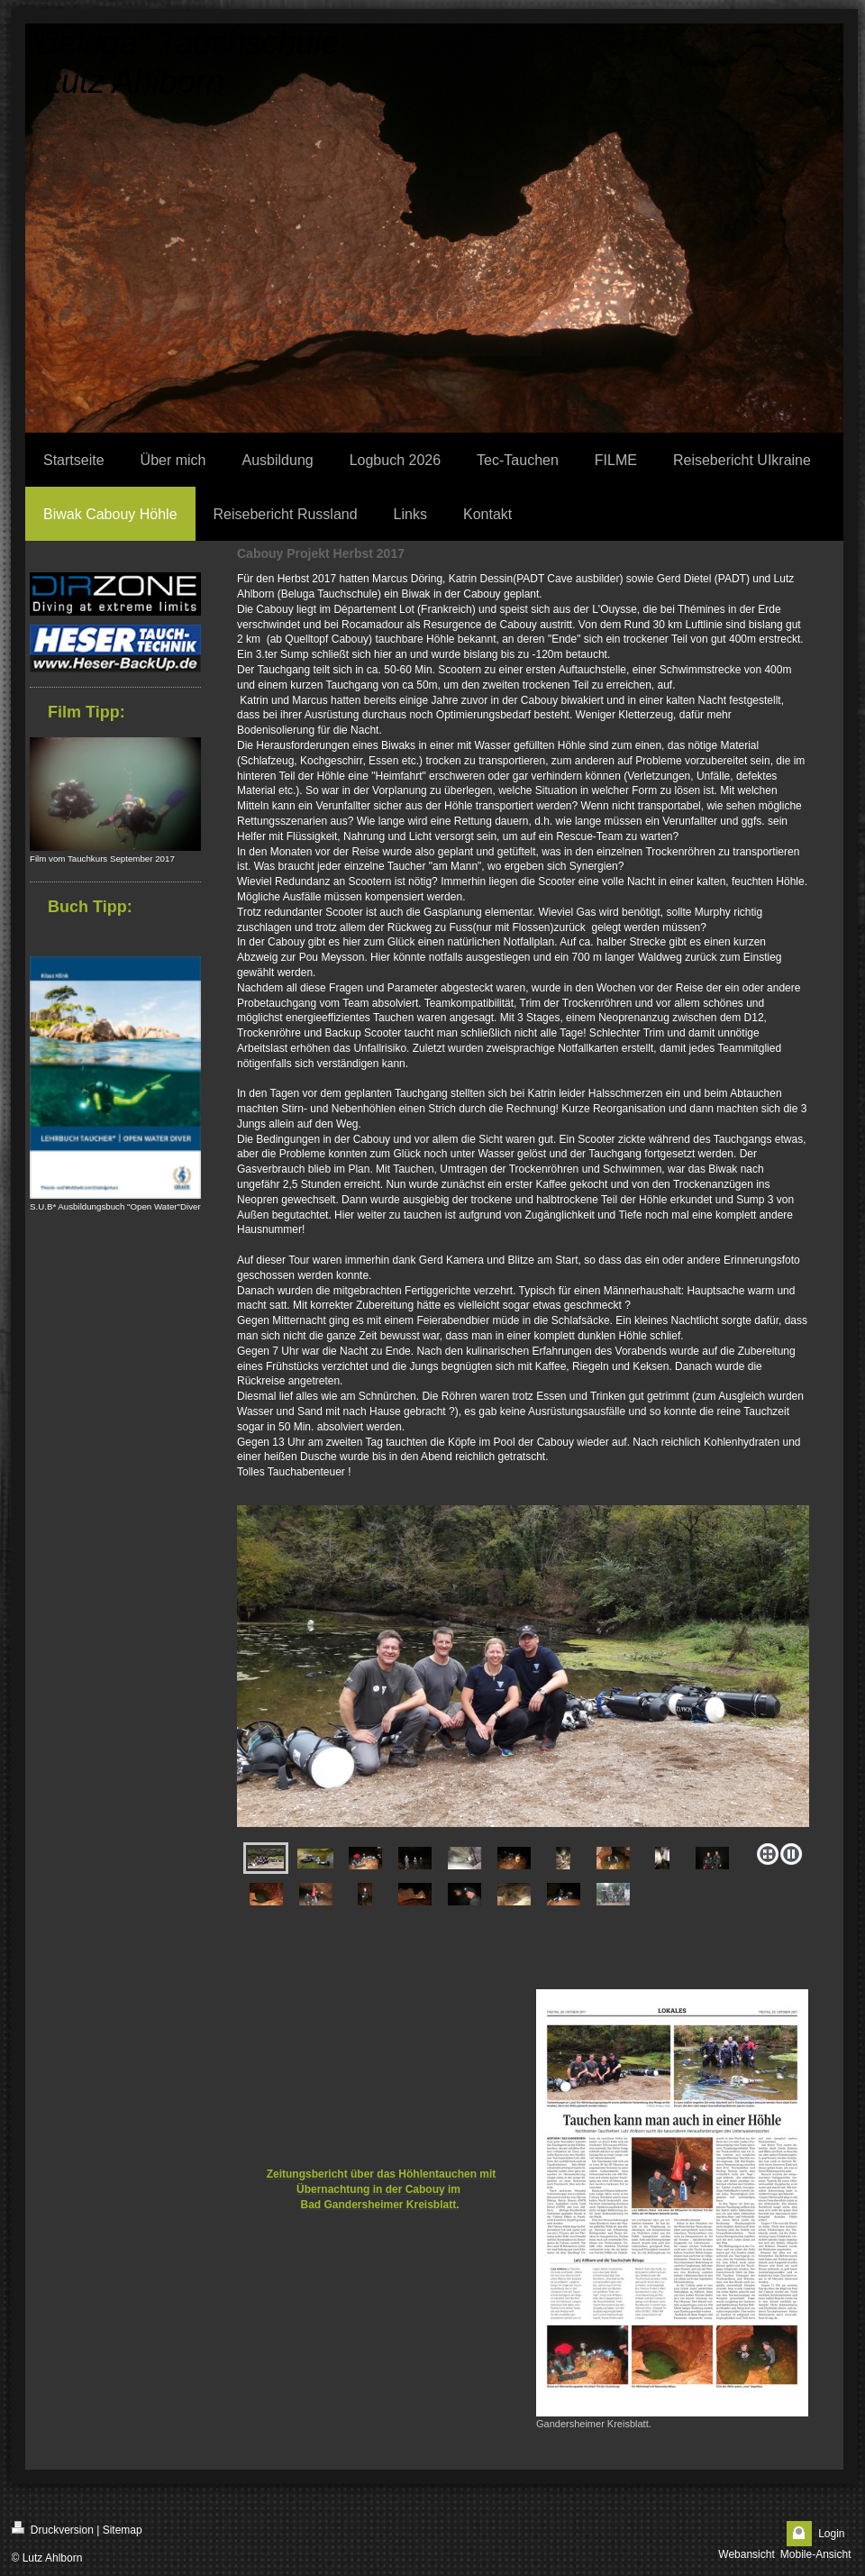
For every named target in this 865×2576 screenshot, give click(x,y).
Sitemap (122, 2530)
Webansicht (746, 2554)
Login (831, 2533)
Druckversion (53, 2528)
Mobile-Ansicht (815, 2554)
